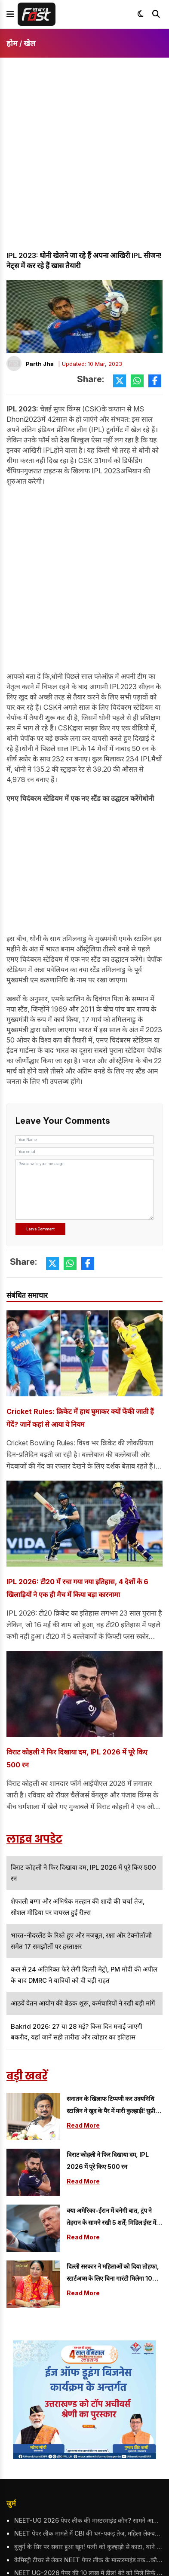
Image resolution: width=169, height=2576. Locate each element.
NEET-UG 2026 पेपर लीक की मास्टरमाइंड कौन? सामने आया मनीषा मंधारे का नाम (88, 2520)
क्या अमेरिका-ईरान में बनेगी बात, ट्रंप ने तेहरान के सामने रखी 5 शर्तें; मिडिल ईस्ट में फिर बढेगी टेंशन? (111, 2218)
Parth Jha (40, 363)
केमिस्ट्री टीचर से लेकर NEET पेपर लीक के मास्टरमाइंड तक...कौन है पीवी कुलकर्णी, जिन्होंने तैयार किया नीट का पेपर (88, 2560)
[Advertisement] (84, 161)
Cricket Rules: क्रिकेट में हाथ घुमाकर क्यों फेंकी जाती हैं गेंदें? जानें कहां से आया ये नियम (80, 1418)
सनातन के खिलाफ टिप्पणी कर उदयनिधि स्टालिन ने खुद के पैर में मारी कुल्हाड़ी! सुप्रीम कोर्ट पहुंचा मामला (113, 2106)
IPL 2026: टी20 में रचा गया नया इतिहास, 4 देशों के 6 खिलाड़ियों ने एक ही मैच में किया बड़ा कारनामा (77, 1588)
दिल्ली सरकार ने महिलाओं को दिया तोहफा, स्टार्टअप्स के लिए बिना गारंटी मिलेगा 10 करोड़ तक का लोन (113, 2274)
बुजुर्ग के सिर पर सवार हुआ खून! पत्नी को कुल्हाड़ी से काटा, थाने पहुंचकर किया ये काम (88, 2546)
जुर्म (11, 2503)
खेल (29, 43)
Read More (83, 2125)
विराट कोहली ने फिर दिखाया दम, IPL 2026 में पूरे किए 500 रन (76, 1758)
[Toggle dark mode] (140, 14)
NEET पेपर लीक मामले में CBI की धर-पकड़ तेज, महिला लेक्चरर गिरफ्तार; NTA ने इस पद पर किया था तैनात (88, 2533)
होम (12, 43)
